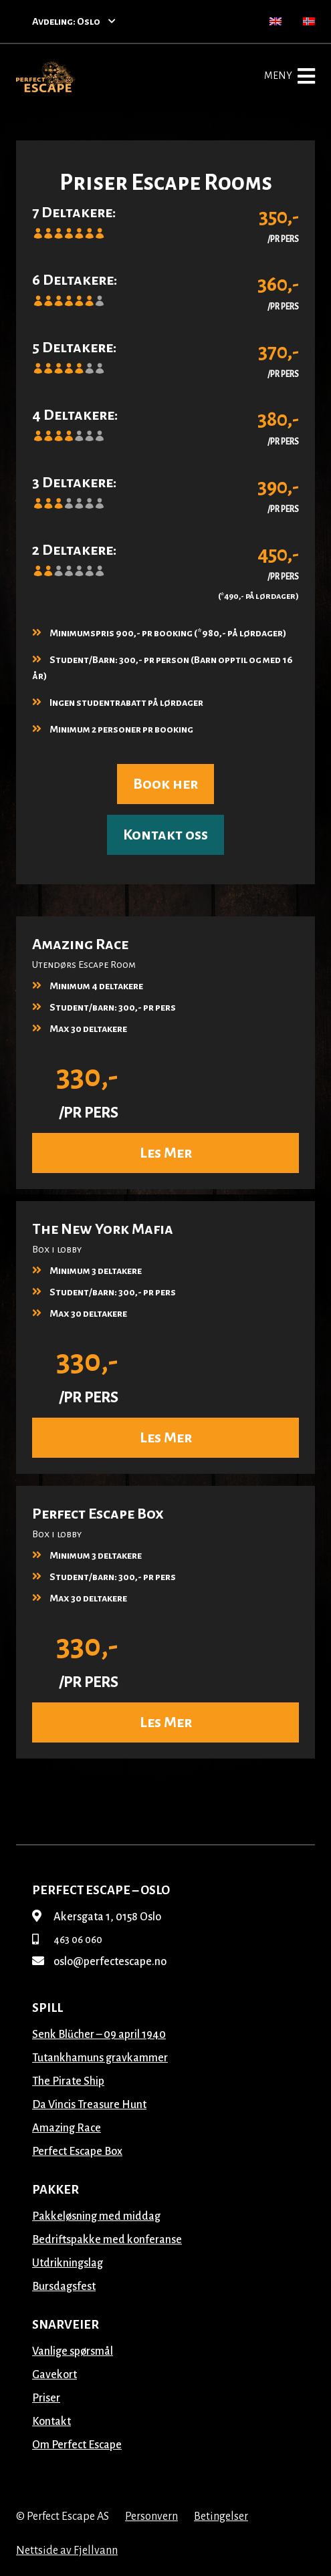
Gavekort (54, 2375)
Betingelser (221, 2516)
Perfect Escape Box (77, 2152)
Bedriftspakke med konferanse (107, 2240)
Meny (289, 76)
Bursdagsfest (64, 2287)
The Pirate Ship (68, 2081)
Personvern (151, 2516)
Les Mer (166, 1153)
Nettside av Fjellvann (67, 2551)
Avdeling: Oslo (74, 21)
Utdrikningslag (67, 2263)
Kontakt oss (165, 835)
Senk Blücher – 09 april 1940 (99, 2035)
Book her (165, 784)
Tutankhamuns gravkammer (100, 2058)
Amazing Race (66, 2128)
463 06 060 (67, 1939)
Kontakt (51, 2422)
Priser (46, 2398)
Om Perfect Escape (77, 2445)
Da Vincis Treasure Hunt (89, 2105)
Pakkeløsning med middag (96, 2216)
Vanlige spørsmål (72, 2351)
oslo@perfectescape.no (99, 1962)
